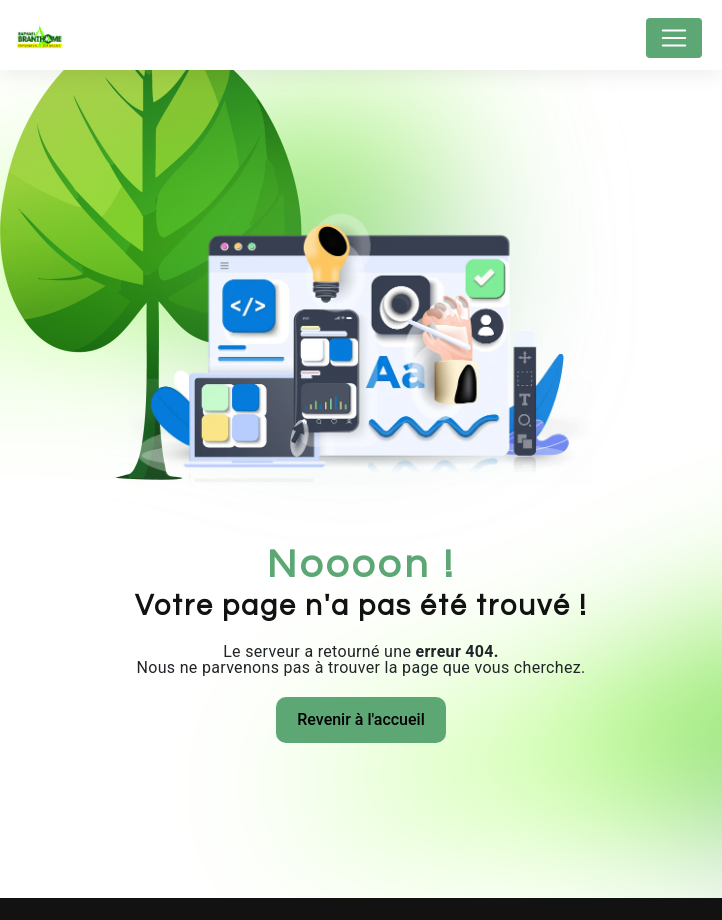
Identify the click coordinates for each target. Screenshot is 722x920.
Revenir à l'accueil (360, 719)
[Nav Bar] (674, 38)
